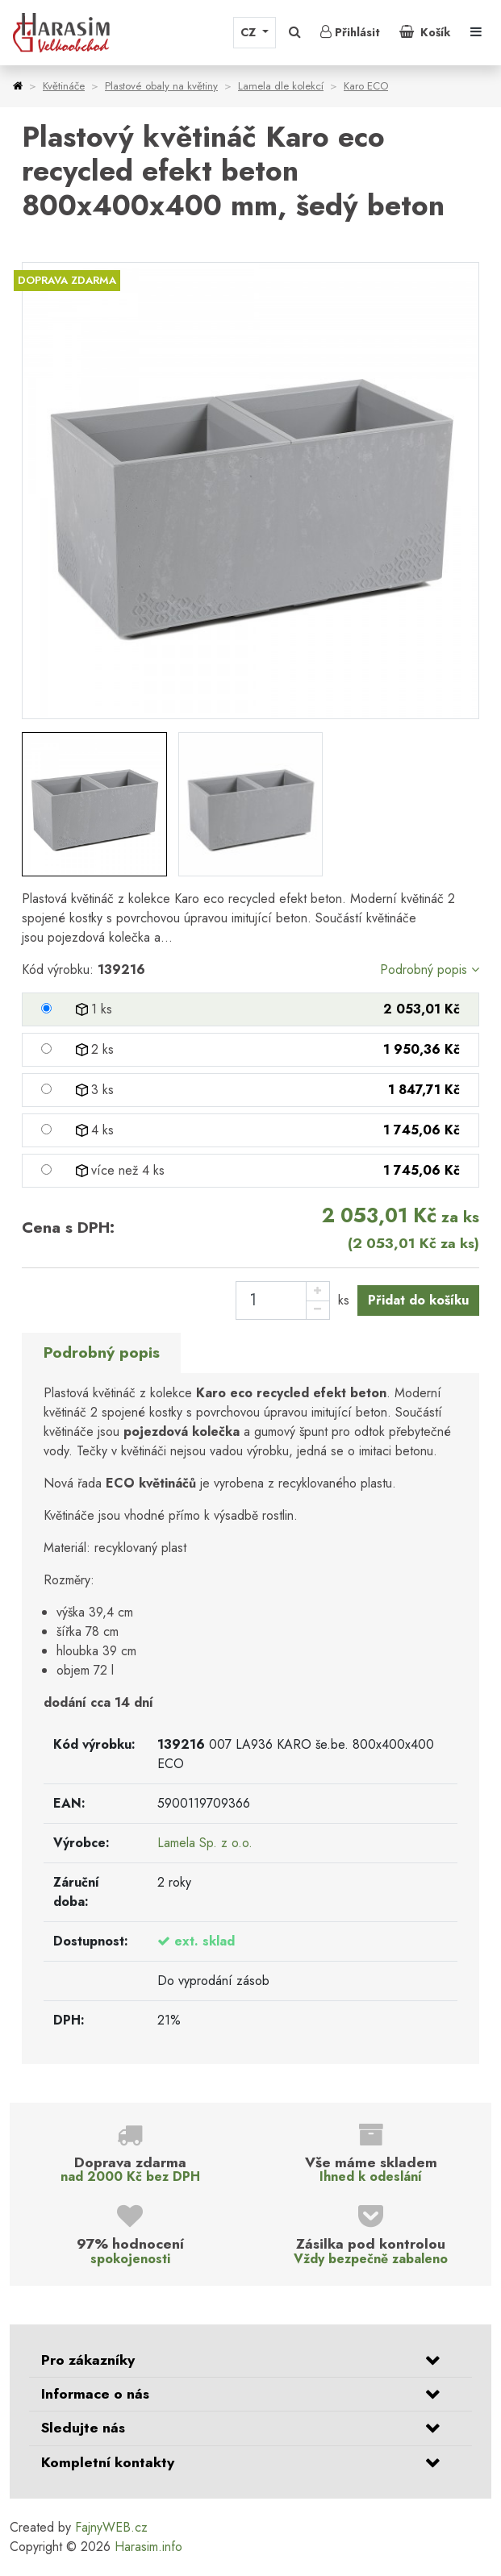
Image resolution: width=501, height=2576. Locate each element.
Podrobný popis (429, 969)
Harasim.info (148, 2546)
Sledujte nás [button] (83, 2427)
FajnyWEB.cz (111, 2527)
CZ (249, 32)
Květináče (64, 86)
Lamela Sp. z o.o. (205, 1842)
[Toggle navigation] (476, 32)
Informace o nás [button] (95, 2393)
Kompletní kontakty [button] (107, 2462)
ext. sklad (204, 1941)
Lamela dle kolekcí (281, 86)
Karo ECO (366, 86)
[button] (294, 32)
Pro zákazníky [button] (88, 2359)
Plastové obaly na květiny (161, 86)
